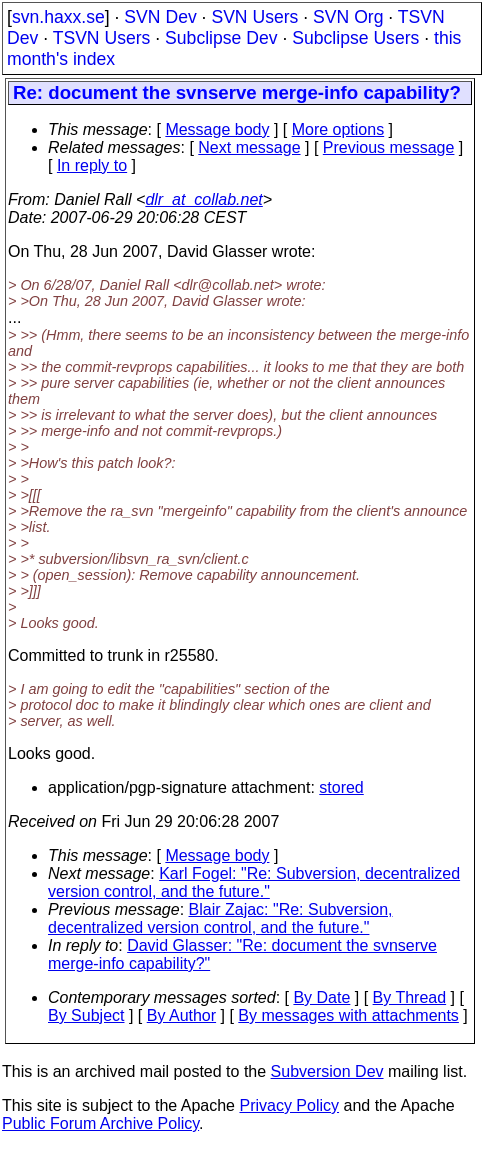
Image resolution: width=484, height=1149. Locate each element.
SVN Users (254, 17)
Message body (217, 129)
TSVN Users (102, 38)
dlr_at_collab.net (203, 199)
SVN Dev (160, 17)
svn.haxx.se (58, 17)
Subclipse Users (355, 38)
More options (338, 129)
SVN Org (348, 17)
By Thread (410, 997)
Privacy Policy (289, 1105)
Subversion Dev (327, 1071)
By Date (321, 997)
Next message (249, 147)
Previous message (389, 147)
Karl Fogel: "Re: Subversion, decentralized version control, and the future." (254, 882)
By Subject (86, 1015)
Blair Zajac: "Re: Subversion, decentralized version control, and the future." (220, 918)
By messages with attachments (348, 1015)
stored (341, 787)
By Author (181, 1015)
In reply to (92, 165)
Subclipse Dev (221, 38)
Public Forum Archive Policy (100, 1123)
